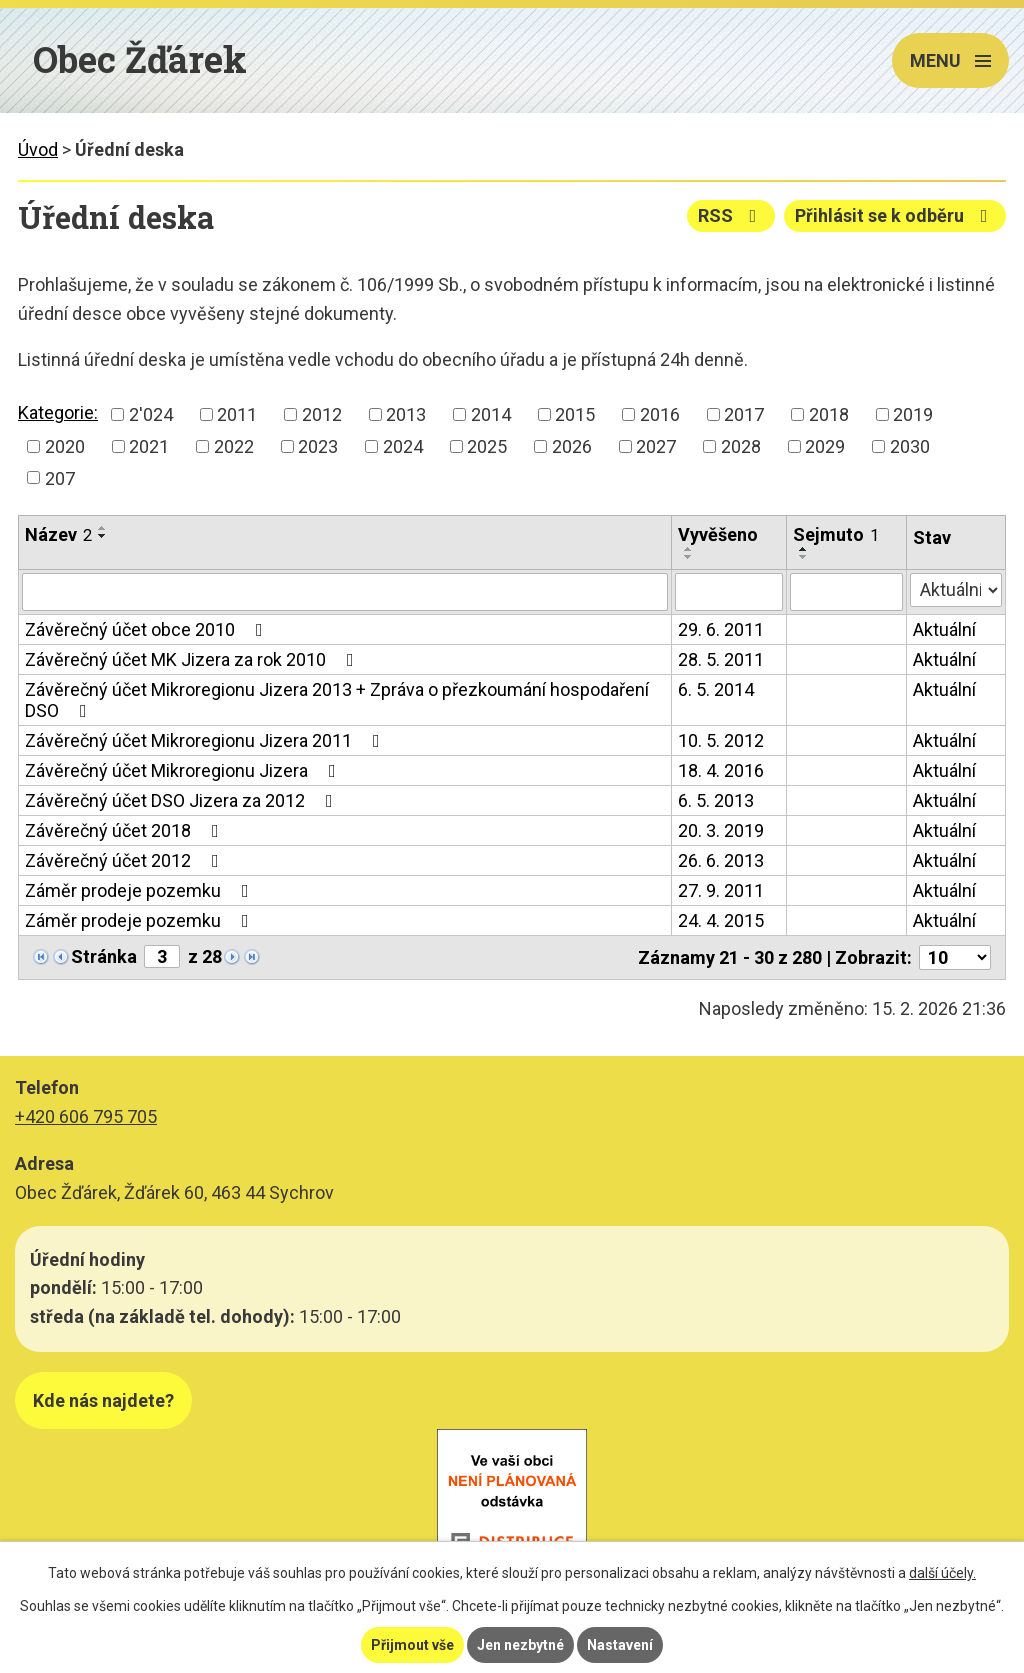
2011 (237, 414)
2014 (491, 414)
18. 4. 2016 (721, 770)
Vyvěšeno (718, 534)
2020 (65, 446)
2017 (744, 414)
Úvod (38, 149)
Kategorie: (58, 412)
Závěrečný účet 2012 (126, 860)
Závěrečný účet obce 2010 (148, 629)
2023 (318, 446)
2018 (829, 414)
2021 (149, 446)
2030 (910, 446)
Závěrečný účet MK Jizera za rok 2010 (193, 659)
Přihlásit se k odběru (895, 215)
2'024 (151, 414)
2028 (741, 446)
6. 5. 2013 (716, 800)
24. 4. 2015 (721, 920)
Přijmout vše (412, 1645)
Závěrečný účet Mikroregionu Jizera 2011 (206, 740)
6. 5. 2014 (716, 689)
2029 (825, 446)
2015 (575, 414)
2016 (660, 414)
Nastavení (620, 1645)
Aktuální (944, 629)
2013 (406, 414)
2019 (913, 414)
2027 (656, 446)
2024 (403, 446)
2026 (572, 446)
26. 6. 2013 (721, 860)
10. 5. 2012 (721, 740)
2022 (234, 446)
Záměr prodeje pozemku (141, 890)
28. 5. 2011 (721, 659)
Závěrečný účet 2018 (126, 830)
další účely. (942, 1573)
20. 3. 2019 (721, 830)
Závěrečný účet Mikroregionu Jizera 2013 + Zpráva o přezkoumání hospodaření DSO (337, 700)
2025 (487, 446)
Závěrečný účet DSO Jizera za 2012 (183, 800)
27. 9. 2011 (721, 890)
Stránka (104, 956)
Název (58, 534)
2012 (322, 414)
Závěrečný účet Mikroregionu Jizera (184, 770)
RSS (731, 215)
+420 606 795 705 (86, 1116)
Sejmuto (836, 534)
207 (60, 477)
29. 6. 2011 (721, 629)
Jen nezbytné (520, 1645)
